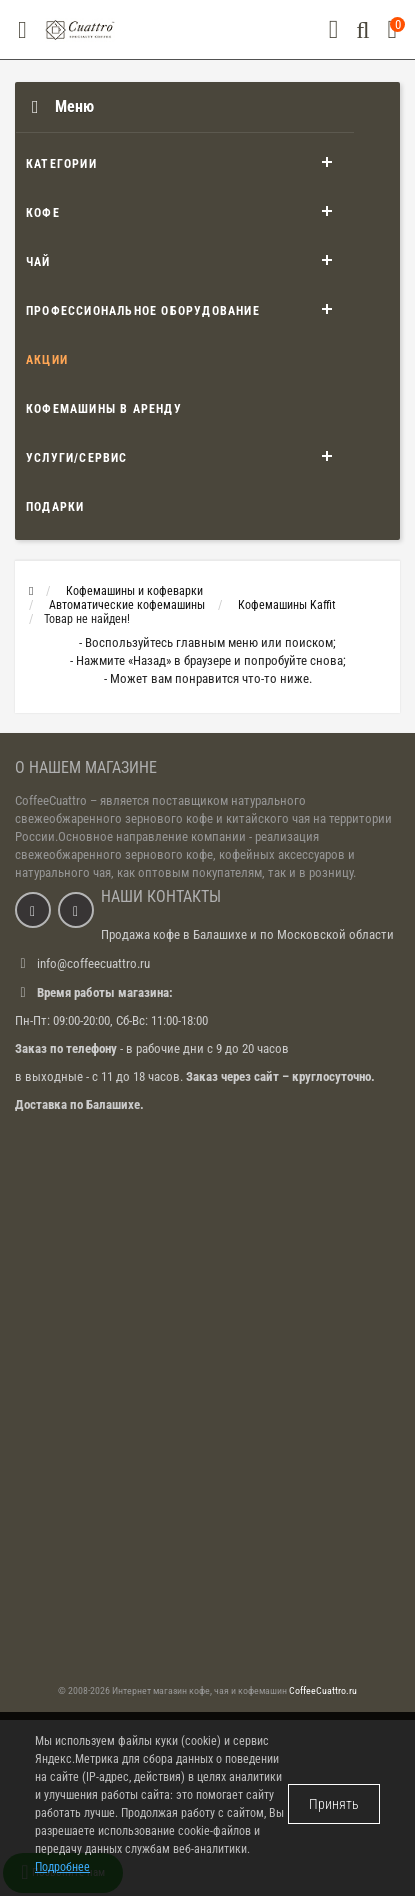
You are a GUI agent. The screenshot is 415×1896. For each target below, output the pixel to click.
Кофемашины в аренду (104, 409)
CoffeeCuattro (51, 800)
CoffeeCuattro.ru (323, 1690)
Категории (61, 164)
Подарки (55, 507)
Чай (38, 262)
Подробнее (62, 1867)
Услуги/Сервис (77, 458)
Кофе (43, 213)
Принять (334, 1804)
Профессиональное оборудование (143, 311)
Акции (47, 360)
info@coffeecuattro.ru (93, 963)
